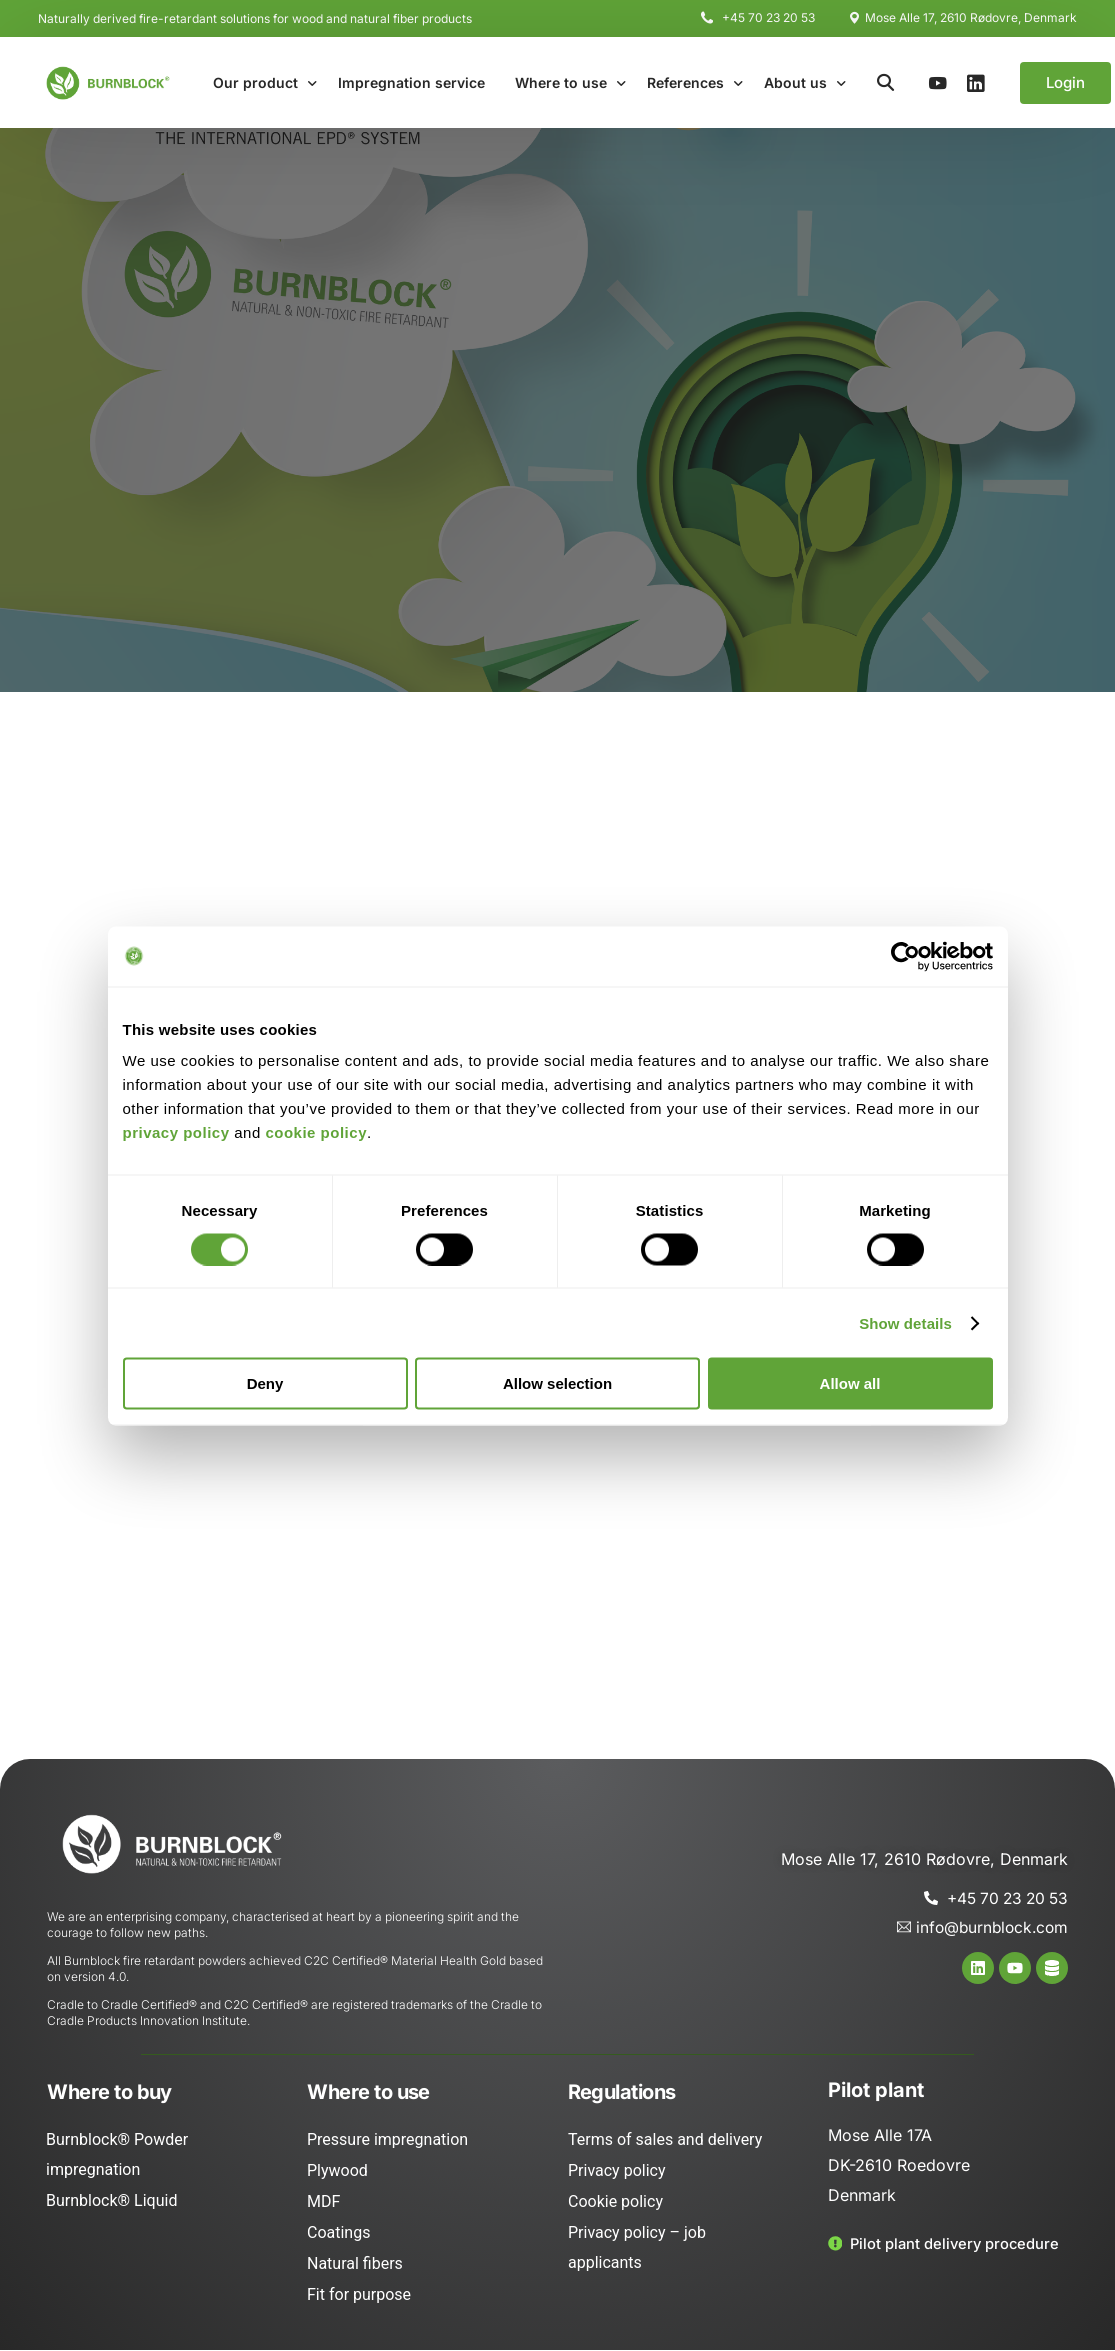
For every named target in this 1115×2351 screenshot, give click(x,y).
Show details (905, 1322)
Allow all (850, 1383)
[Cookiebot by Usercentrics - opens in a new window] (905, 956)
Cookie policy (615, 2202)
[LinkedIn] (976, 82)
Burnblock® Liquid (111, 2201)
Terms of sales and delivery (665, 2140)
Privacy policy (617, 2171)
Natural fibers (355, 2264)
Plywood (337, 2171)
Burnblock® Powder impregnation (117, 2155)
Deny (265, 1383)
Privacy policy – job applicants (637, 2248)
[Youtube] (938, 82)
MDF (323, 2202)
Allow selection (557, 1383)
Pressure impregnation (387, 2140)
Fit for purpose (359, 2295)
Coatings (338, 2233)
